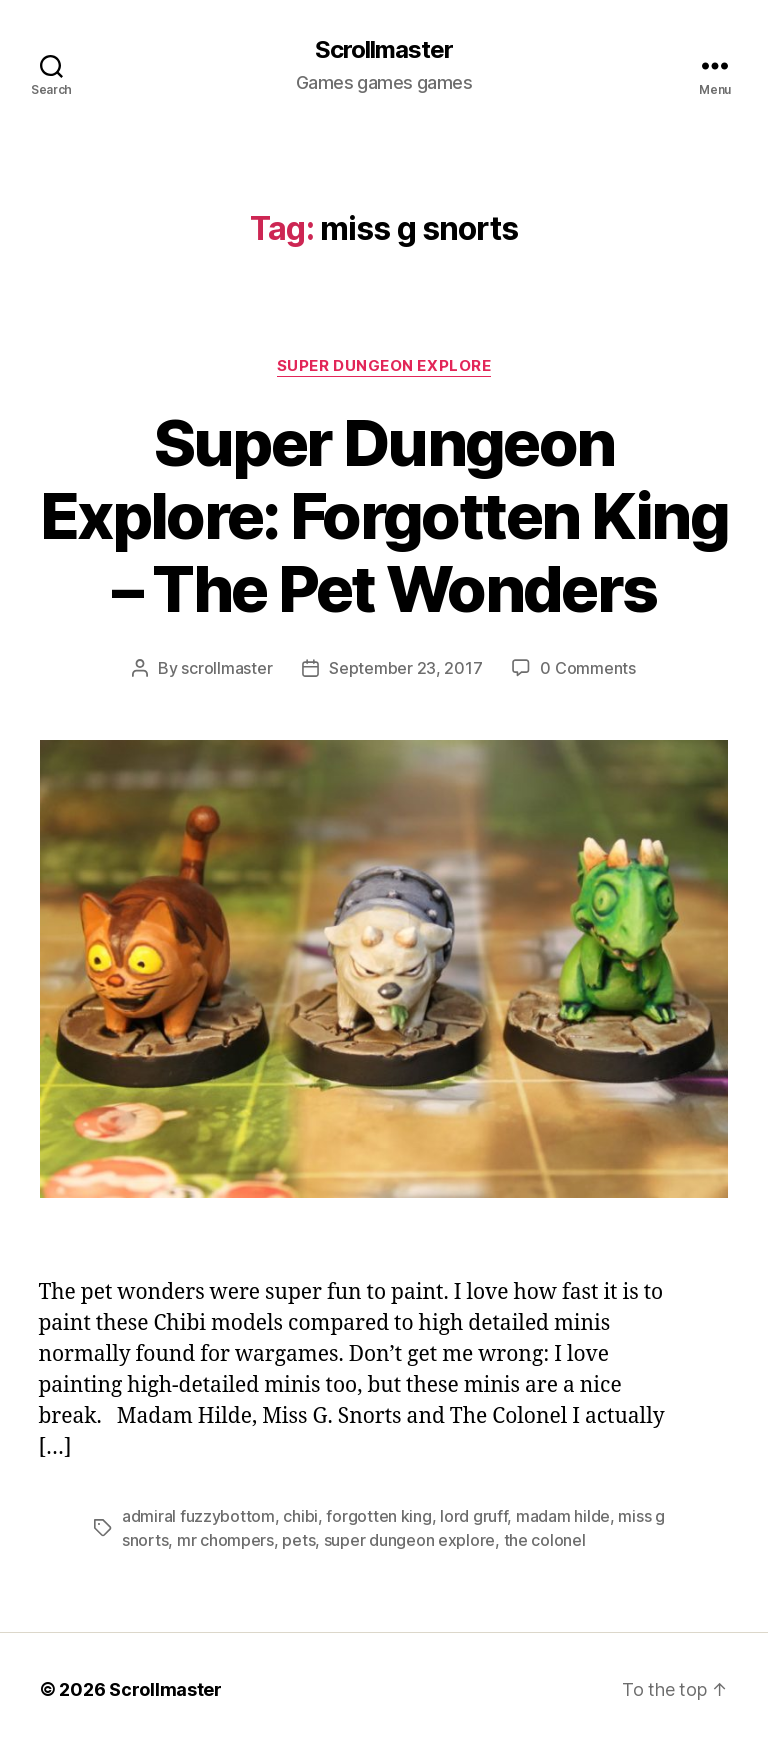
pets (298, 1540)
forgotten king (378, 1516)
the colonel (545, 1540)
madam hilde (563, 1516)
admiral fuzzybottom (198, 1516)
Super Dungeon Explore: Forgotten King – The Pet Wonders (384, 515)
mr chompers (225, 1540)
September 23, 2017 (405, 668)
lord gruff (473, 1516)
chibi (300, 1516)
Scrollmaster (384, 50)
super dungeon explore (409, 1540)
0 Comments (587, 668)
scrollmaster (226, 668)
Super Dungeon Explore (384, 366)
